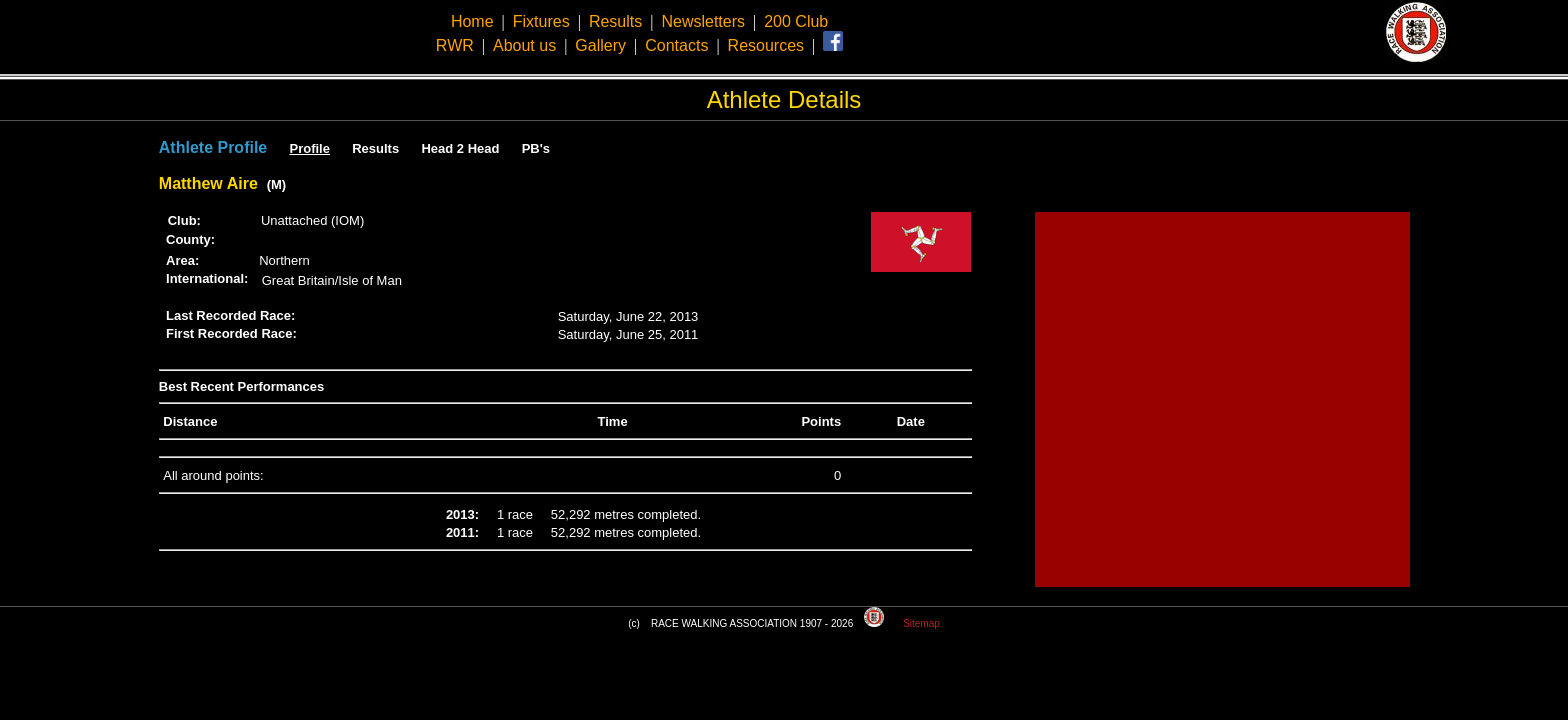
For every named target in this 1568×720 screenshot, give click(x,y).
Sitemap (921, 623)
